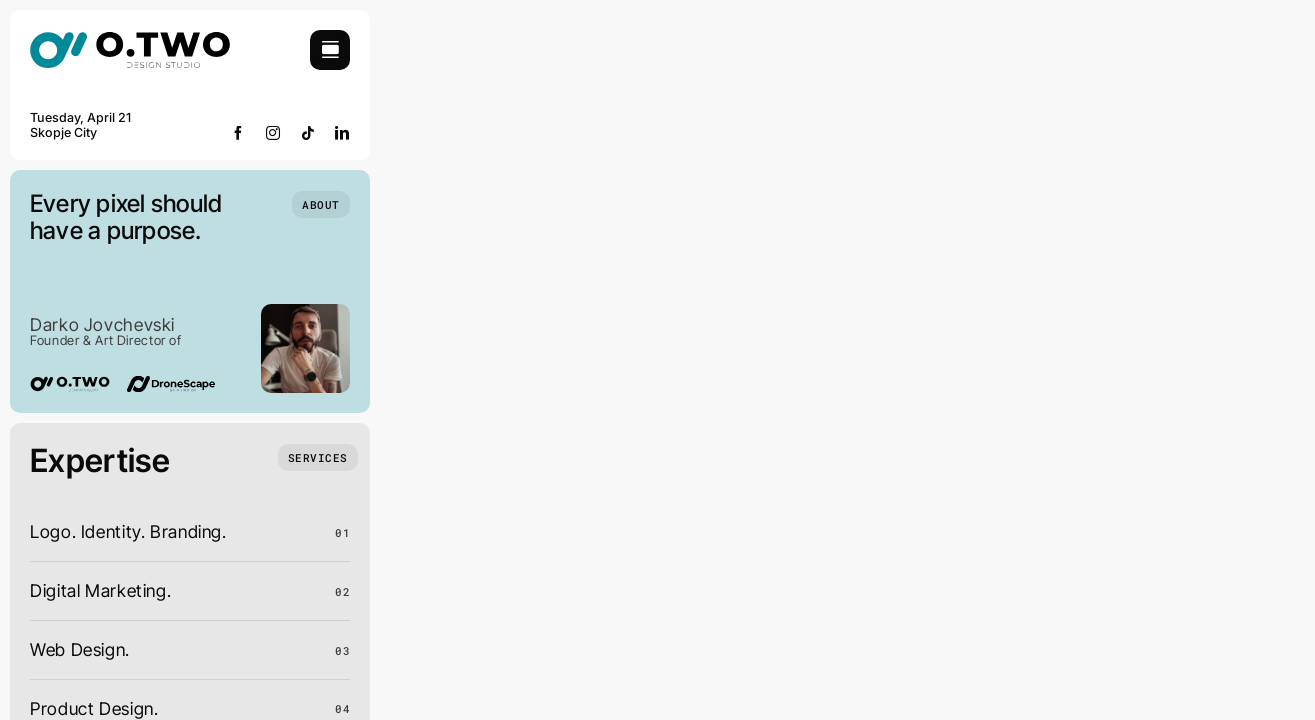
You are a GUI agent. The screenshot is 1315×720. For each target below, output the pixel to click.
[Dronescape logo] (171, 384)
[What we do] (318, 457)
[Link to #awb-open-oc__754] (330, 50)
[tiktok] (308, 133)
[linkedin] (342, 133)
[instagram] (273, 133)
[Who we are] (321, 204)
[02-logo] (130, 38)
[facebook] (238, 133)
